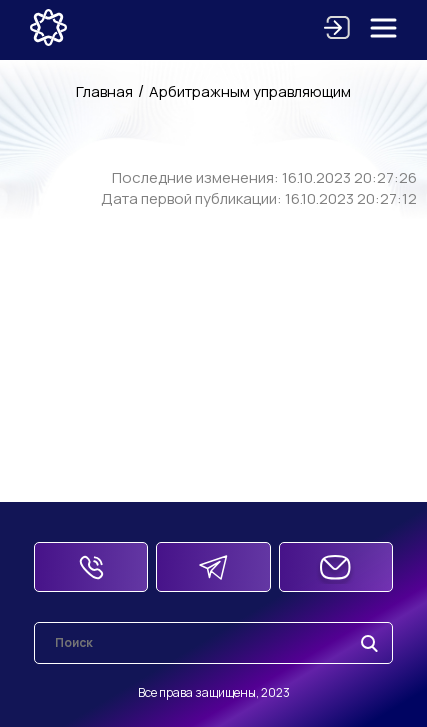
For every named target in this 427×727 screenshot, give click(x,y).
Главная (104, 91)
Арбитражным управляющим (250, 91)
